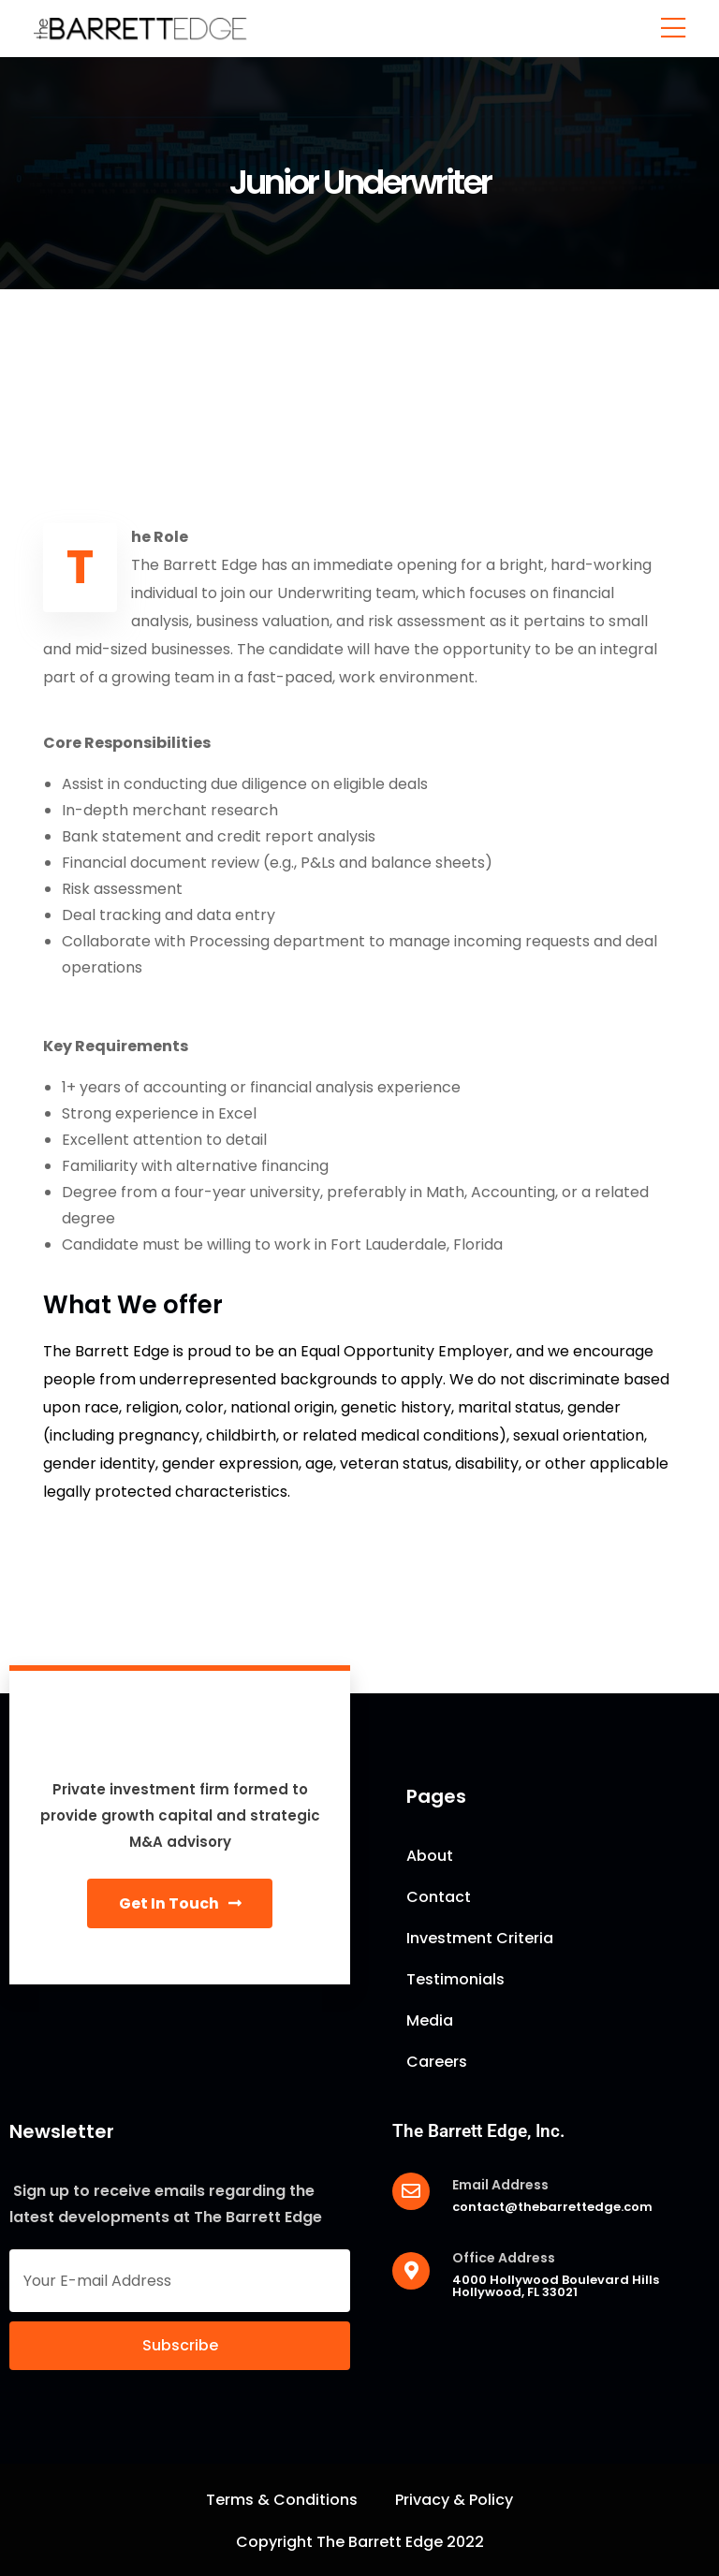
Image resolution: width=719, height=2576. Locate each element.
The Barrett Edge (379, 2542)
